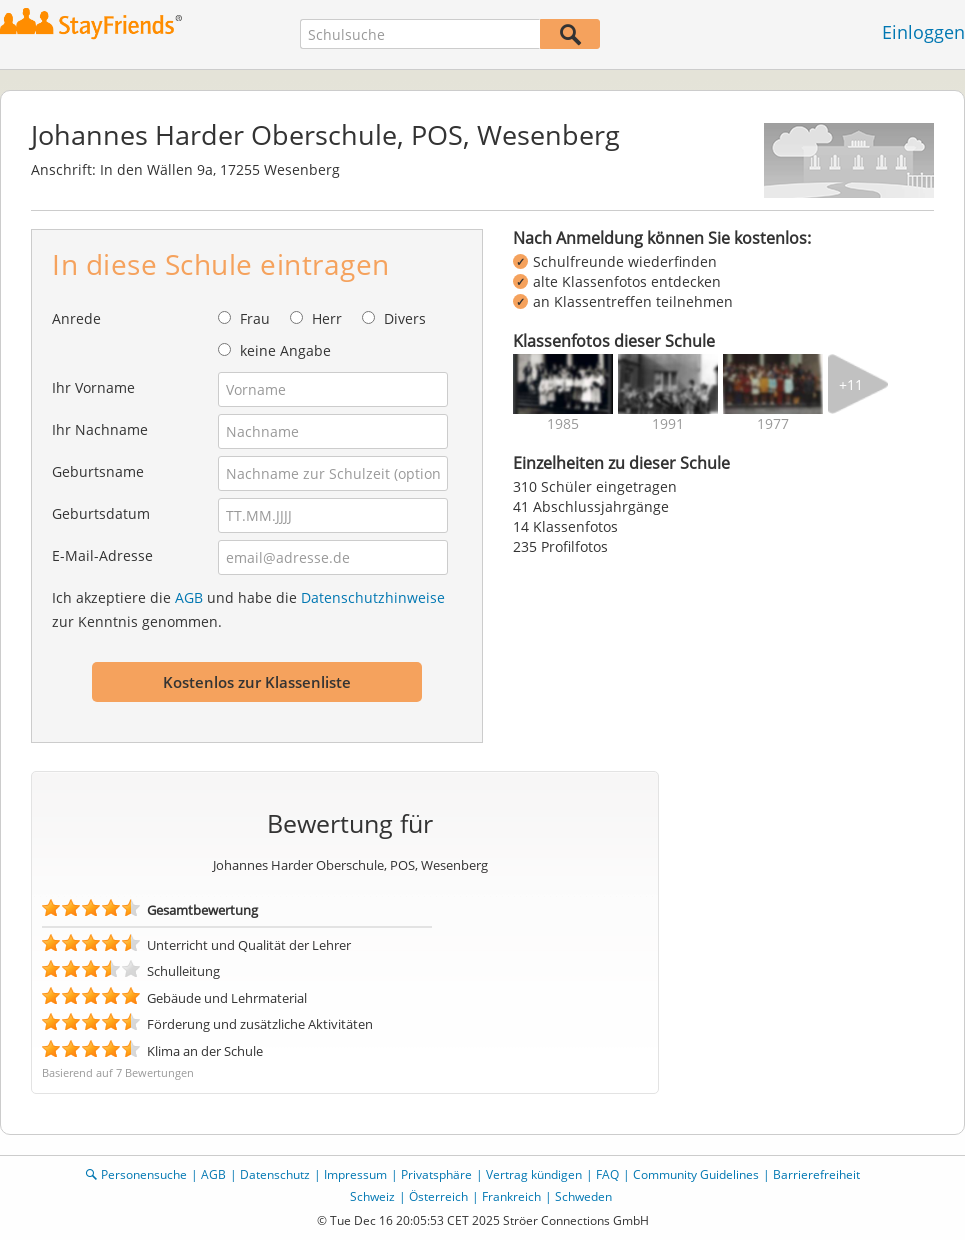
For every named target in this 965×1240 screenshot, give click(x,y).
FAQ (607, 1174)
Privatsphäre (436, 1174)
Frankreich (511, 1196)
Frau (255, 318)
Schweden (583, 1196)
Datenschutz (275, 1174)
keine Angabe (285, 350)
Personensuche (144, 1174)
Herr (327, 318)
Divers (405, 318)
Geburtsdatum (101, 513)
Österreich (438, 1196)
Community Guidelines (696, 1174)
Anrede (76, 318)
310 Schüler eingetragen (595, 486)
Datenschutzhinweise (373, 597)
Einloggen (923, 32)
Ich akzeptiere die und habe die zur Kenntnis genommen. (248, 609)
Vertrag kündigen (534, 1174)
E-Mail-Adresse (102, 555)
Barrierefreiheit (816, 1174)
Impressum (355, 1174)
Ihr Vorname (93, 387)
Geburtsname (98, 471)
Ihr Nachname (100, 429)
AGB (189, 597)
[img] (563, 384)
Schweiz (372, 1196)
